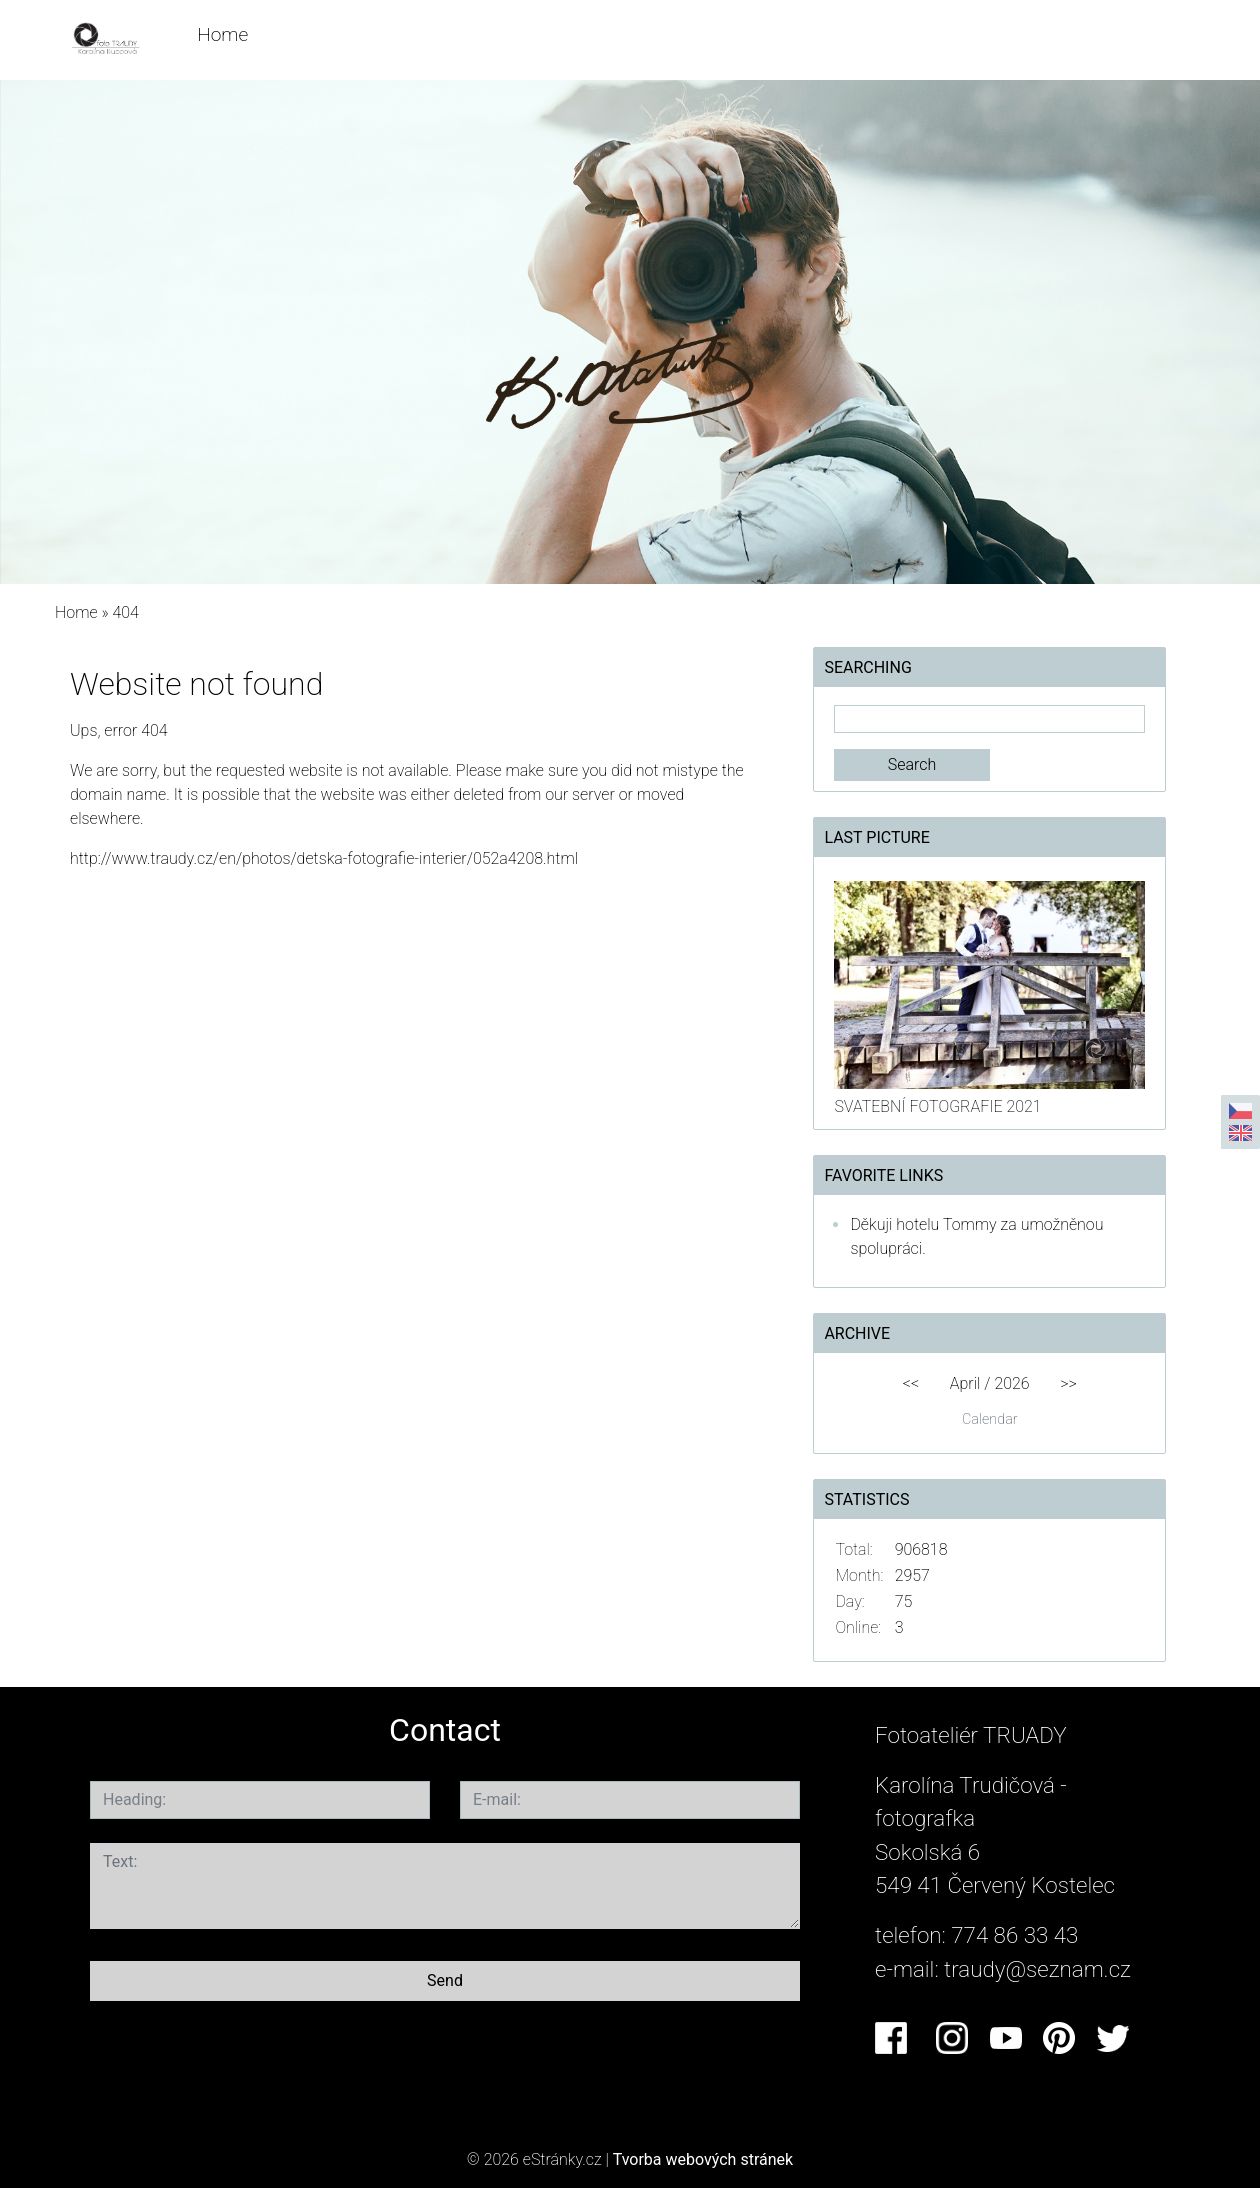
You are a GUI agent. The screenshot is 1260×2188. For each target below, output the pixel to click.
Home (222, 34)
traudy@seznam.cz (1037, 1969)
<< (911, 1383)
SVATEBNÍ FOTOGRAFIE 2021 (937, 1106)
